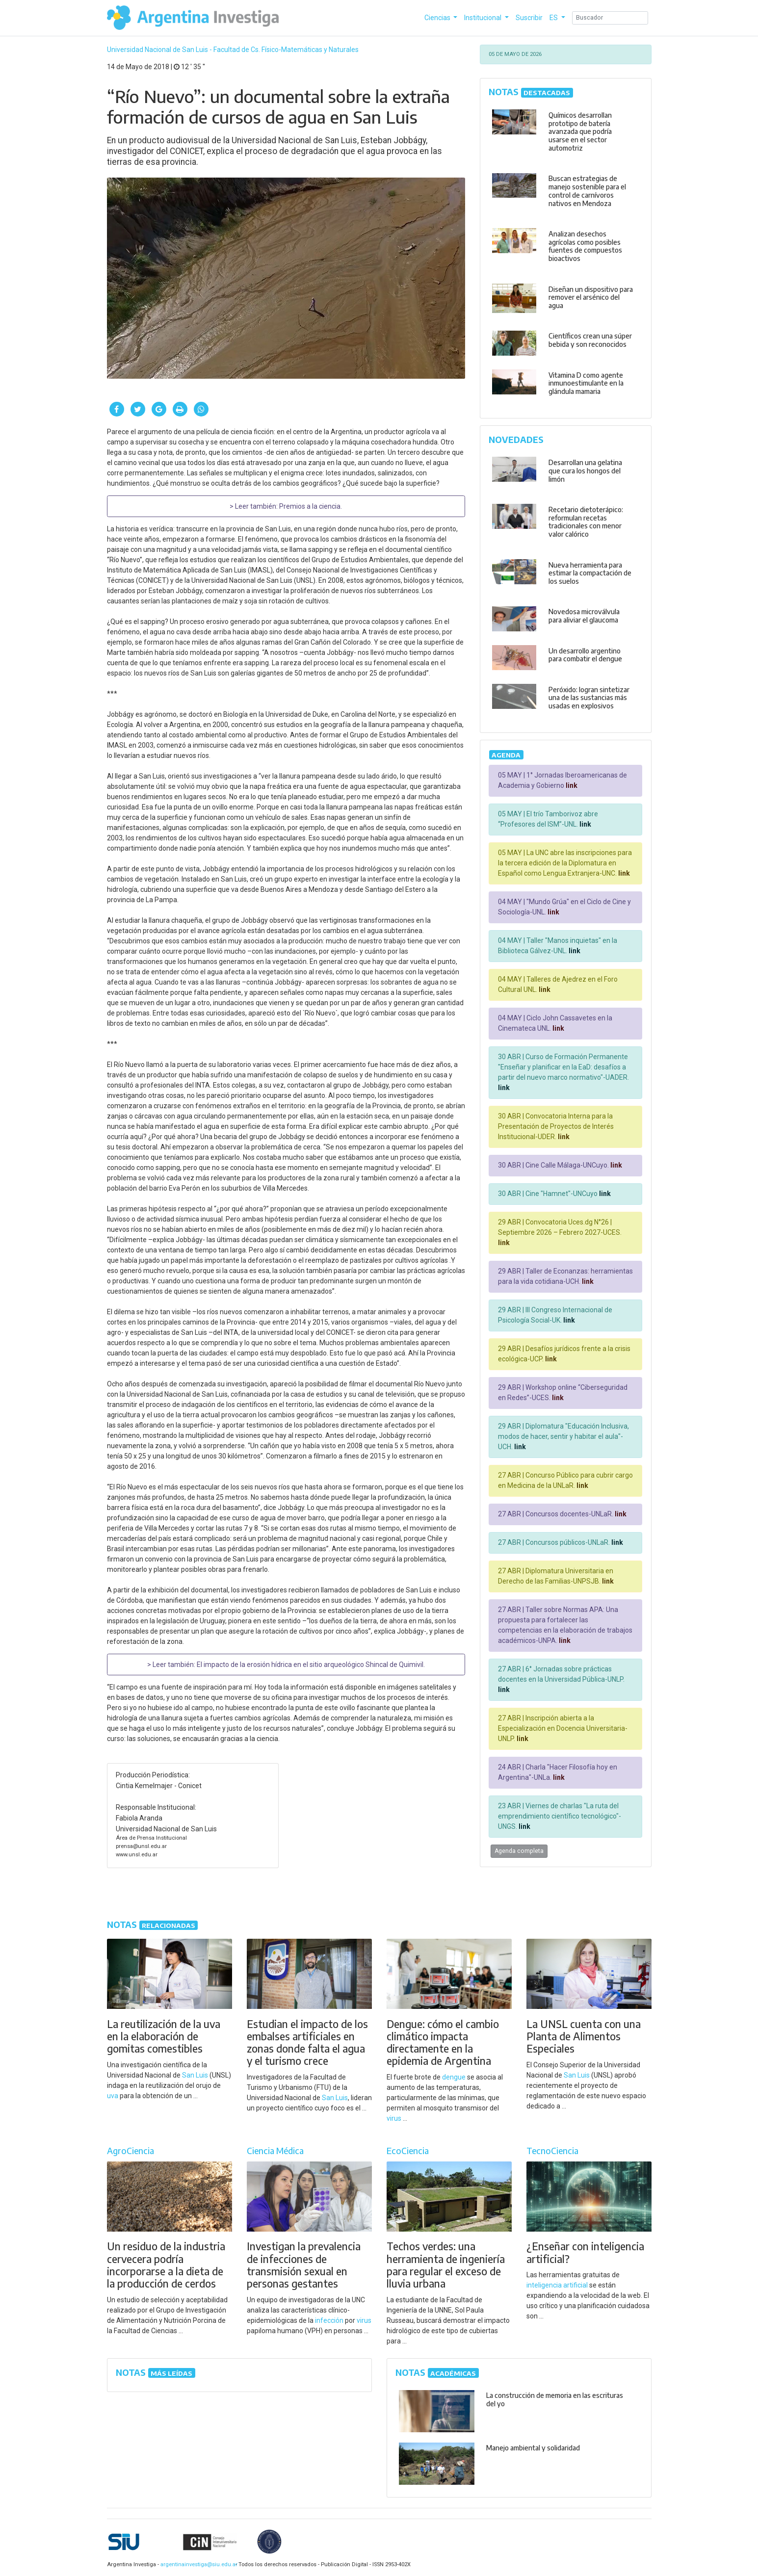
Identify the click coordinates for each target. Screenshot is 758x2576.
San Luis (195, 2075)
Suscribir (529, 18)
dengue (454, 2077)
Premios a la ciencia (309, 506)
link (570, 785)
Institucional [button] (483, 18)
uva (112, 2096)
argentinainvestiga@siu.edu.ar (197, 2564)
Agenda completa (519, 1850)
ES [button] (554, 18)
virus (394, 2118)
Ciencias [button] (438, 18)
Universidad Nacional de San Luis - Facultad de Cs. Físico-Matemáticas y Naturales (233, 49)
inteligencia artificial (557, 2285)
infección (329, 2320)
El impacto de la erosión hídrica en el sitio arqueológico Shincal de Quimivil (310, 1664)
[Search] (610, 18)
